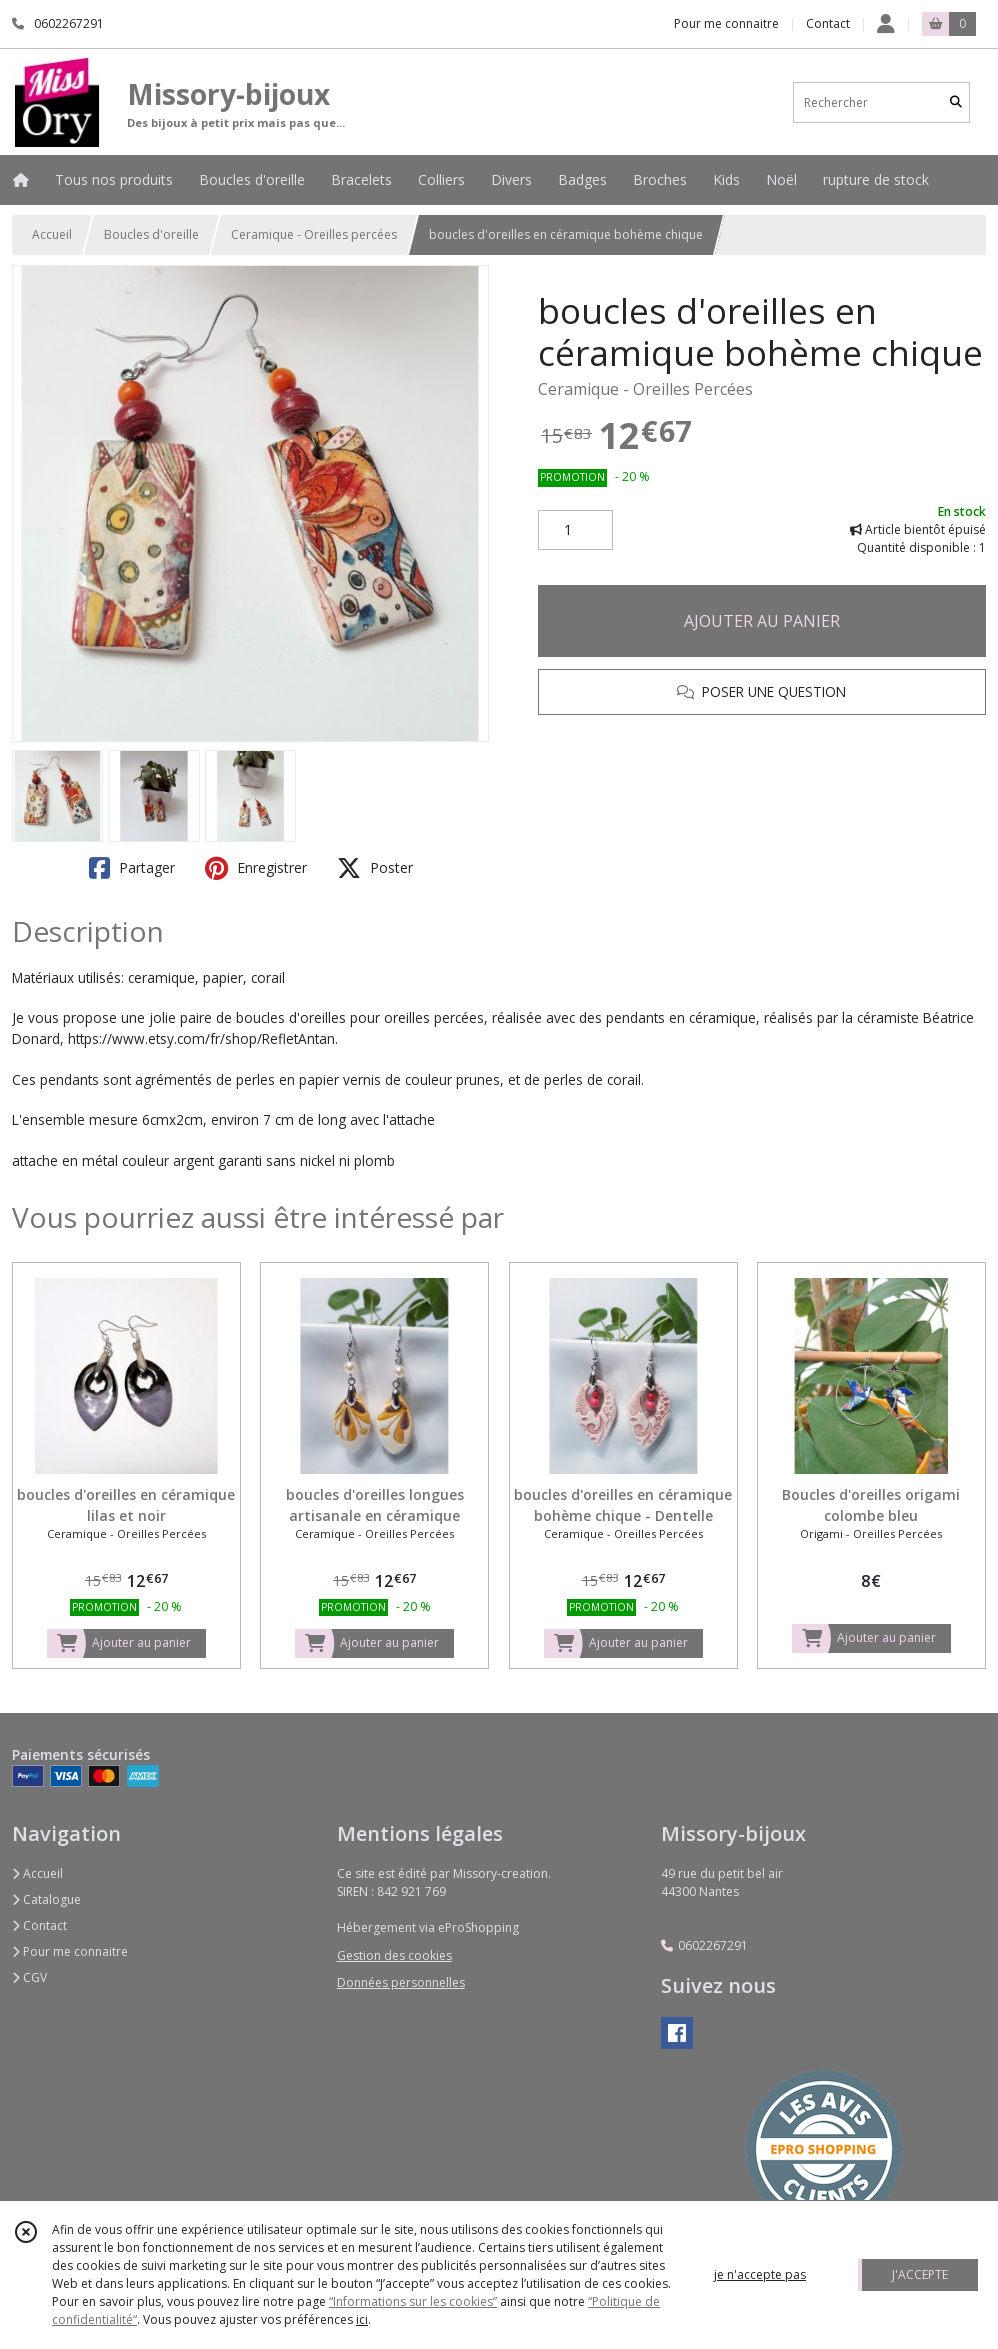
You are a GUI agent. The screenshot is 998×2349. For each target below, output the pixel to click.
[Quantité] (575, 530)
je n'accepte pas (760, 2274)
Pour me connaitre (70, 1951)
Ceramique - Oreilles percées (314, 234)
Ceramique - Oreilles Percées (645, 389)
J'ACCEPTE (920, 2274)
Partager (132, 868)
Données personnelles (401, 1982)
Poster (375, 868)
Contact (828, 23)
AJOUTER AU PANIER (762, 621)
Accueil (52, 234)
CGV (29, 1977)
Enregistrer (256, 868)
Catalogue (46, 1899)
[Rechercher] (956, 102)
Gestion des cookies (394, 1955)
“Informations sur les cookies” (413, 2301)
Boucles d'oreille (151, 234)
